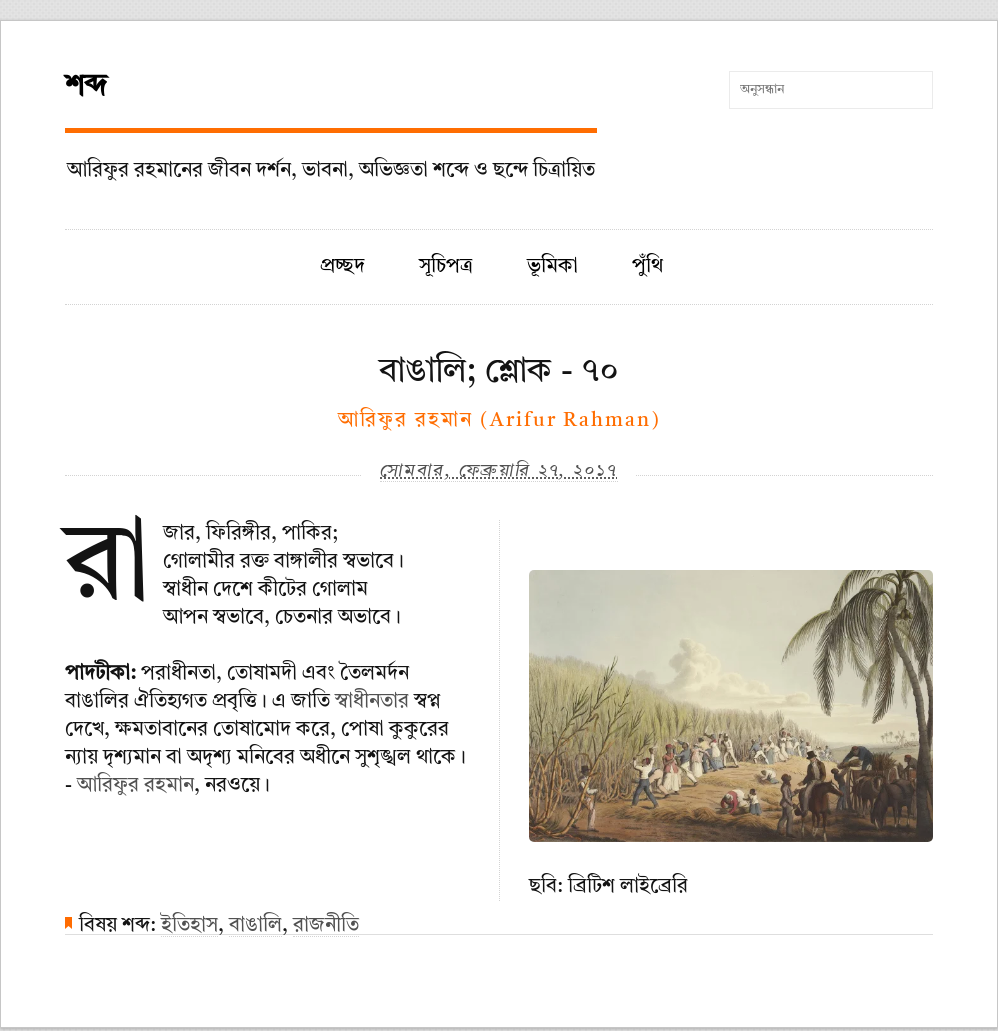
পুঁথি (647, 267)
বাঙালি (255, 926)
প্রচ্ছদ (342, 267)
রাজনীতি (326, 926)
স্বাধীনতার (372, 702)
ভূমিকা (552, 267)
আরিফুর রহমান (135, 786)
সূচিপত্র (446, 267)
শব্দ (86, 87)
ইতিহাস (189, 926)
